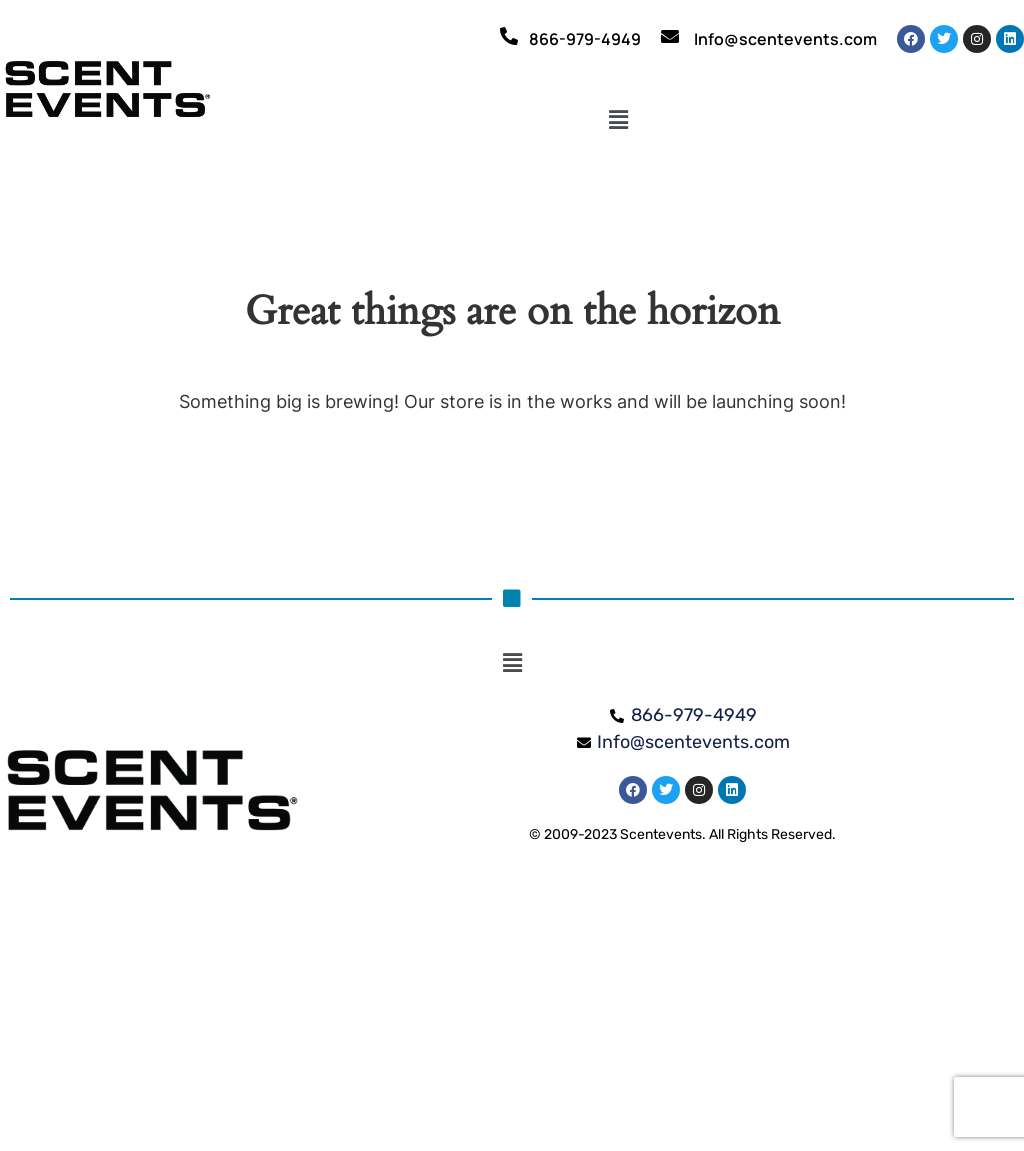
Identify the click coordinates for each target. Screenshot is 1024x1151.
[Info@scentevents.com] (670, 36)
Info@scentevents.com (785, 39)
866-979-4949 (585, 39)
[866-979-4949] (509, 36)
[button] (618, 121)
